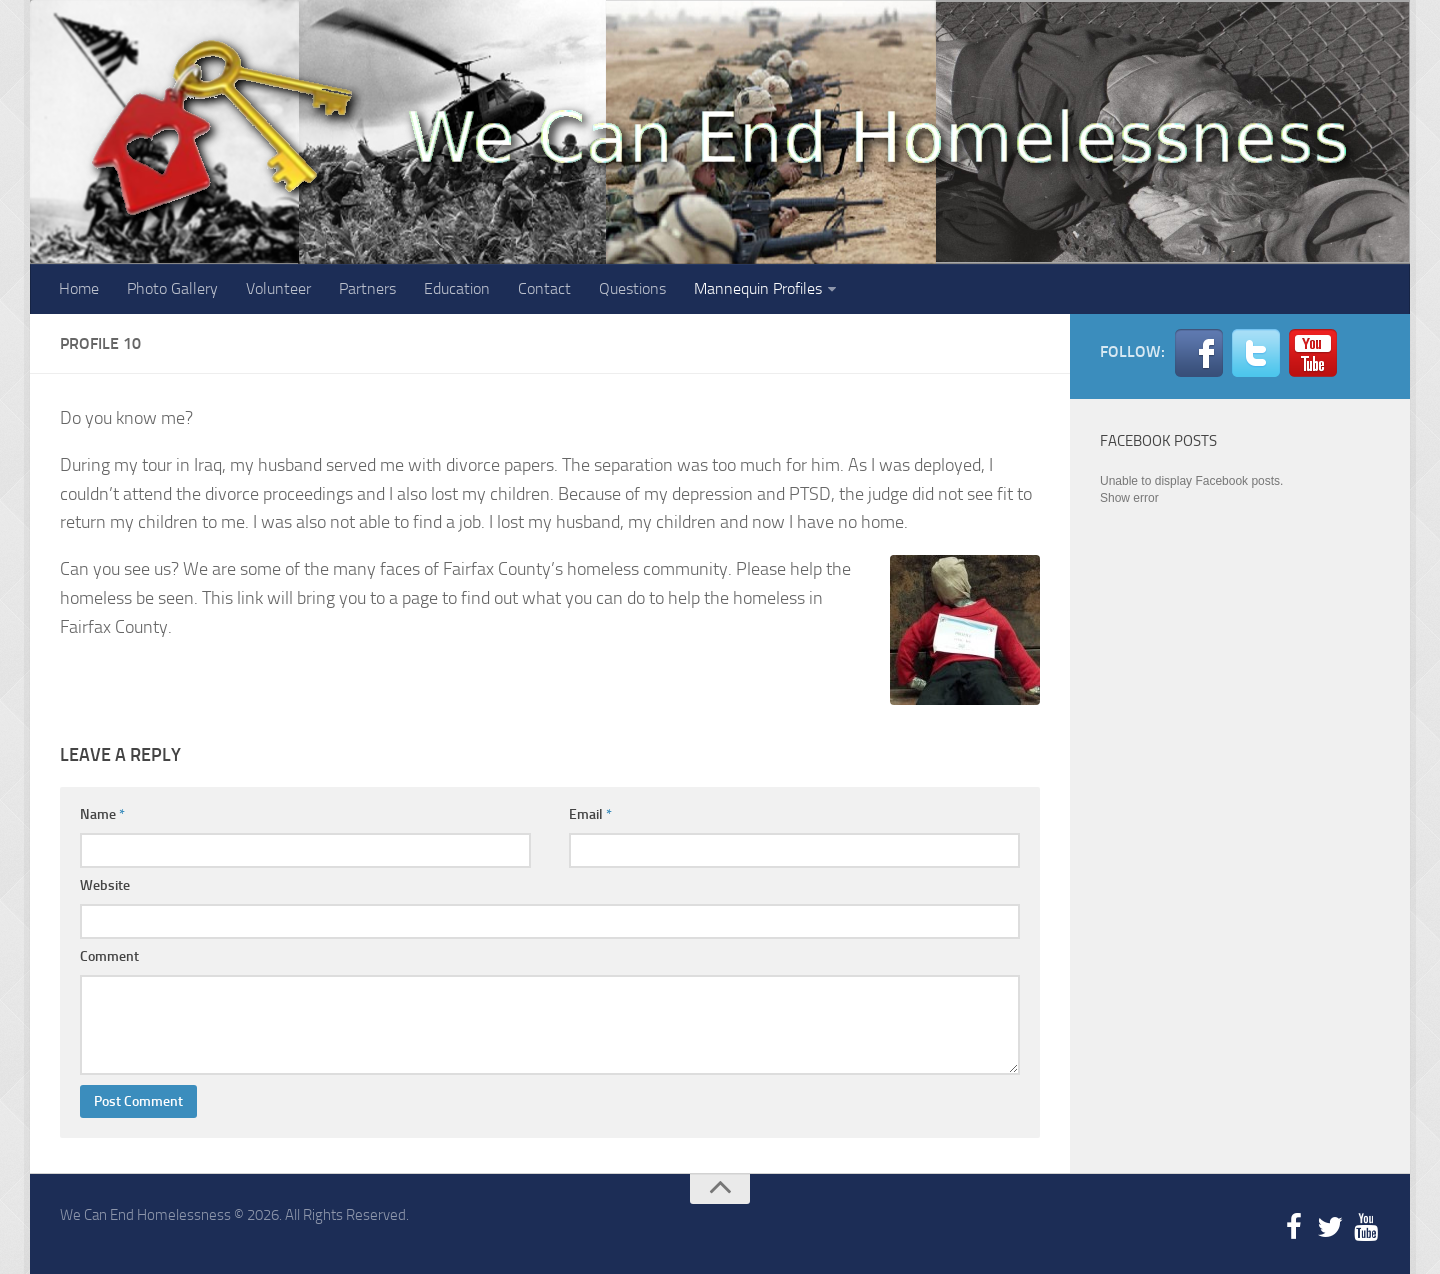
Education (457, 288)
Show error (1129, 498)
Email (590, 814)
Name (102, 814)
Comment (109, 956)
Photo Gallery (172, 288)
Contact (544, 288)
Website (105, 885)
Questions (632, 288)
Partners (367, 288)
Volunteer (278, 288)
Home (79, 288)
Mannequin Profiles (758, 288)
